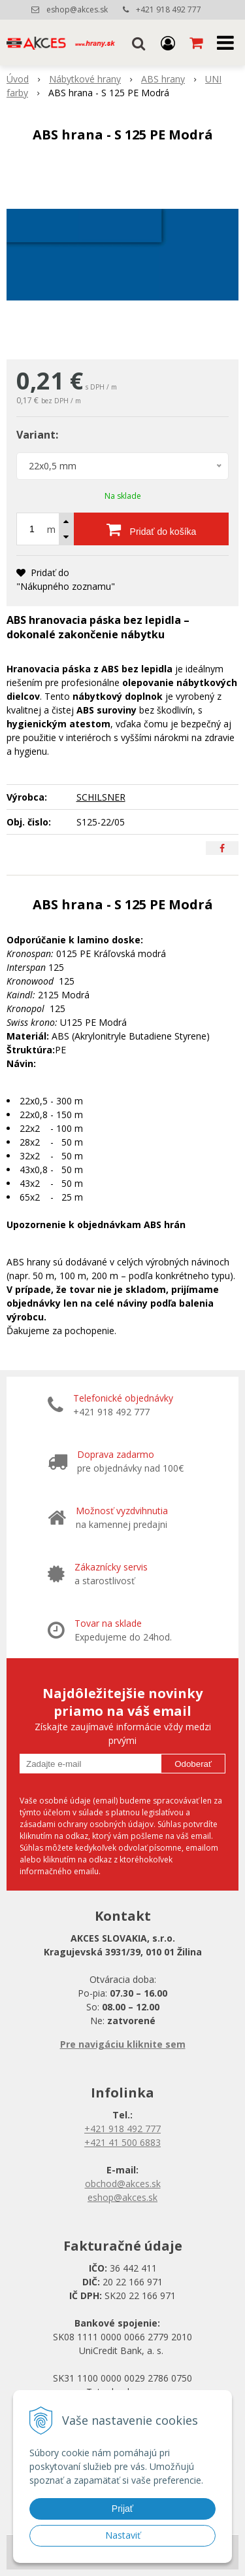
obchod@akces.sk (123, 2183)
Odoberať (193, 1764)
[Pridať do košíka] (151, 529)
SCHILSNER (100, 797)
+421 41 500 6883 (122, 2142)
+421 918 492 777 (168, 9)
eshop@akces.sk (77, 9)
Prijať (122, 2508)
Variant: (37, 434)
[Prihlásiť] (168, 42)
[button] (138, 42)
